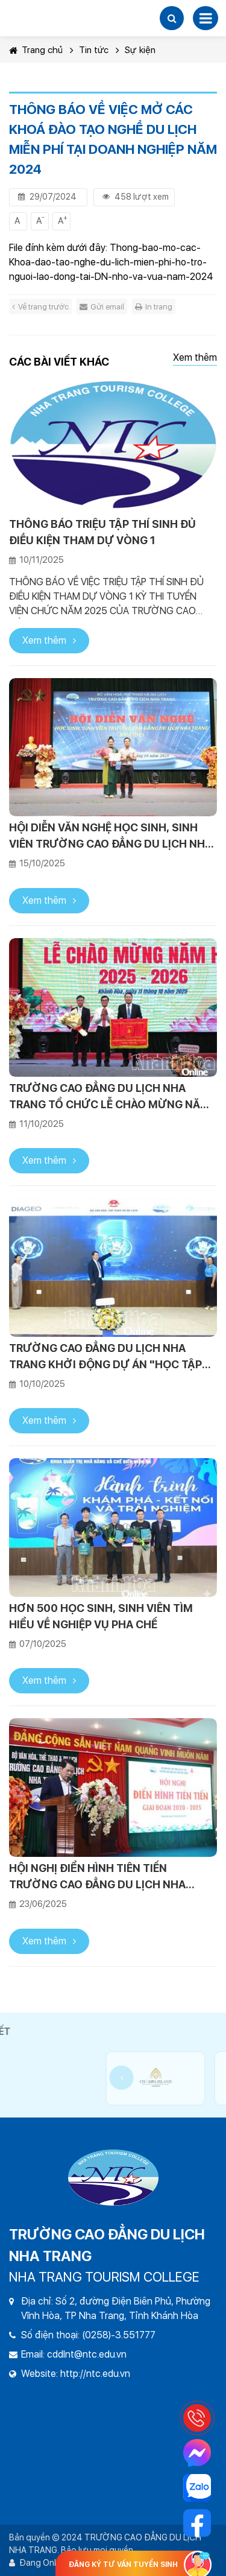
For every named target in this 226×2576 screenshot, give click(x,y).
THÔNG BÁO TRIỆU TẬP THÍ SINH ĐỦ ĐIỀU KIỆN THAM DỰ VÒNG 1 (102, 532)
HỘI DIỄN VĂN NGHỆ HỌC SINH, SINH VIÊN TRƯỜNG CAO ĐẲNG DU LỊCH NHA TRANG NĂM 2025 (110, 836)
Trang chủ (36, 50)
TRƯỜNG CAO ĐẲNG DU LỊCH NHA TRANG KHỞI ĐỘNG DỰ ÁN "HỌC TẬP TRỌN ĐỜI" (105, 1357)
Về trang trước (40, 306)
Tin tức (93, 50)
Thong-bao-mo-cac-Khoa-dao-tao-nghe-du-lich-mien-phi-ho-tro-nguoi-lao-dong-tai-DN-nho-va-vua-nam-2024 (111, 262)
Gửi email (102, 306)
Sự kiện (140, 50)
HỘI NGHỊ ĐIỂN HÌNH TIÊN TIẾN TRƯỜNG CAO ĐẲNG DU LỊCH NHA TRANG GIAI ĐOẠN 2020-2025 (97, 1877)
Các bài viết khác (59, 361)
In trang (153, 306)
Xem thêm (195, 357)
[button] (172, 18)
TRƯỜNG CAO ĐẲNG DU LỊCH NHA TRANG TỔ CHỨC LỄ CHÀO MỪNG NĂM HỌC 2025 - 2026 (109, 1097)
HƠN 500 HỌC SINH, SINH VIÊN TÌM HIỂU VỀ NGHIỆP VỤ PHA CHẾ (101, 1616)
